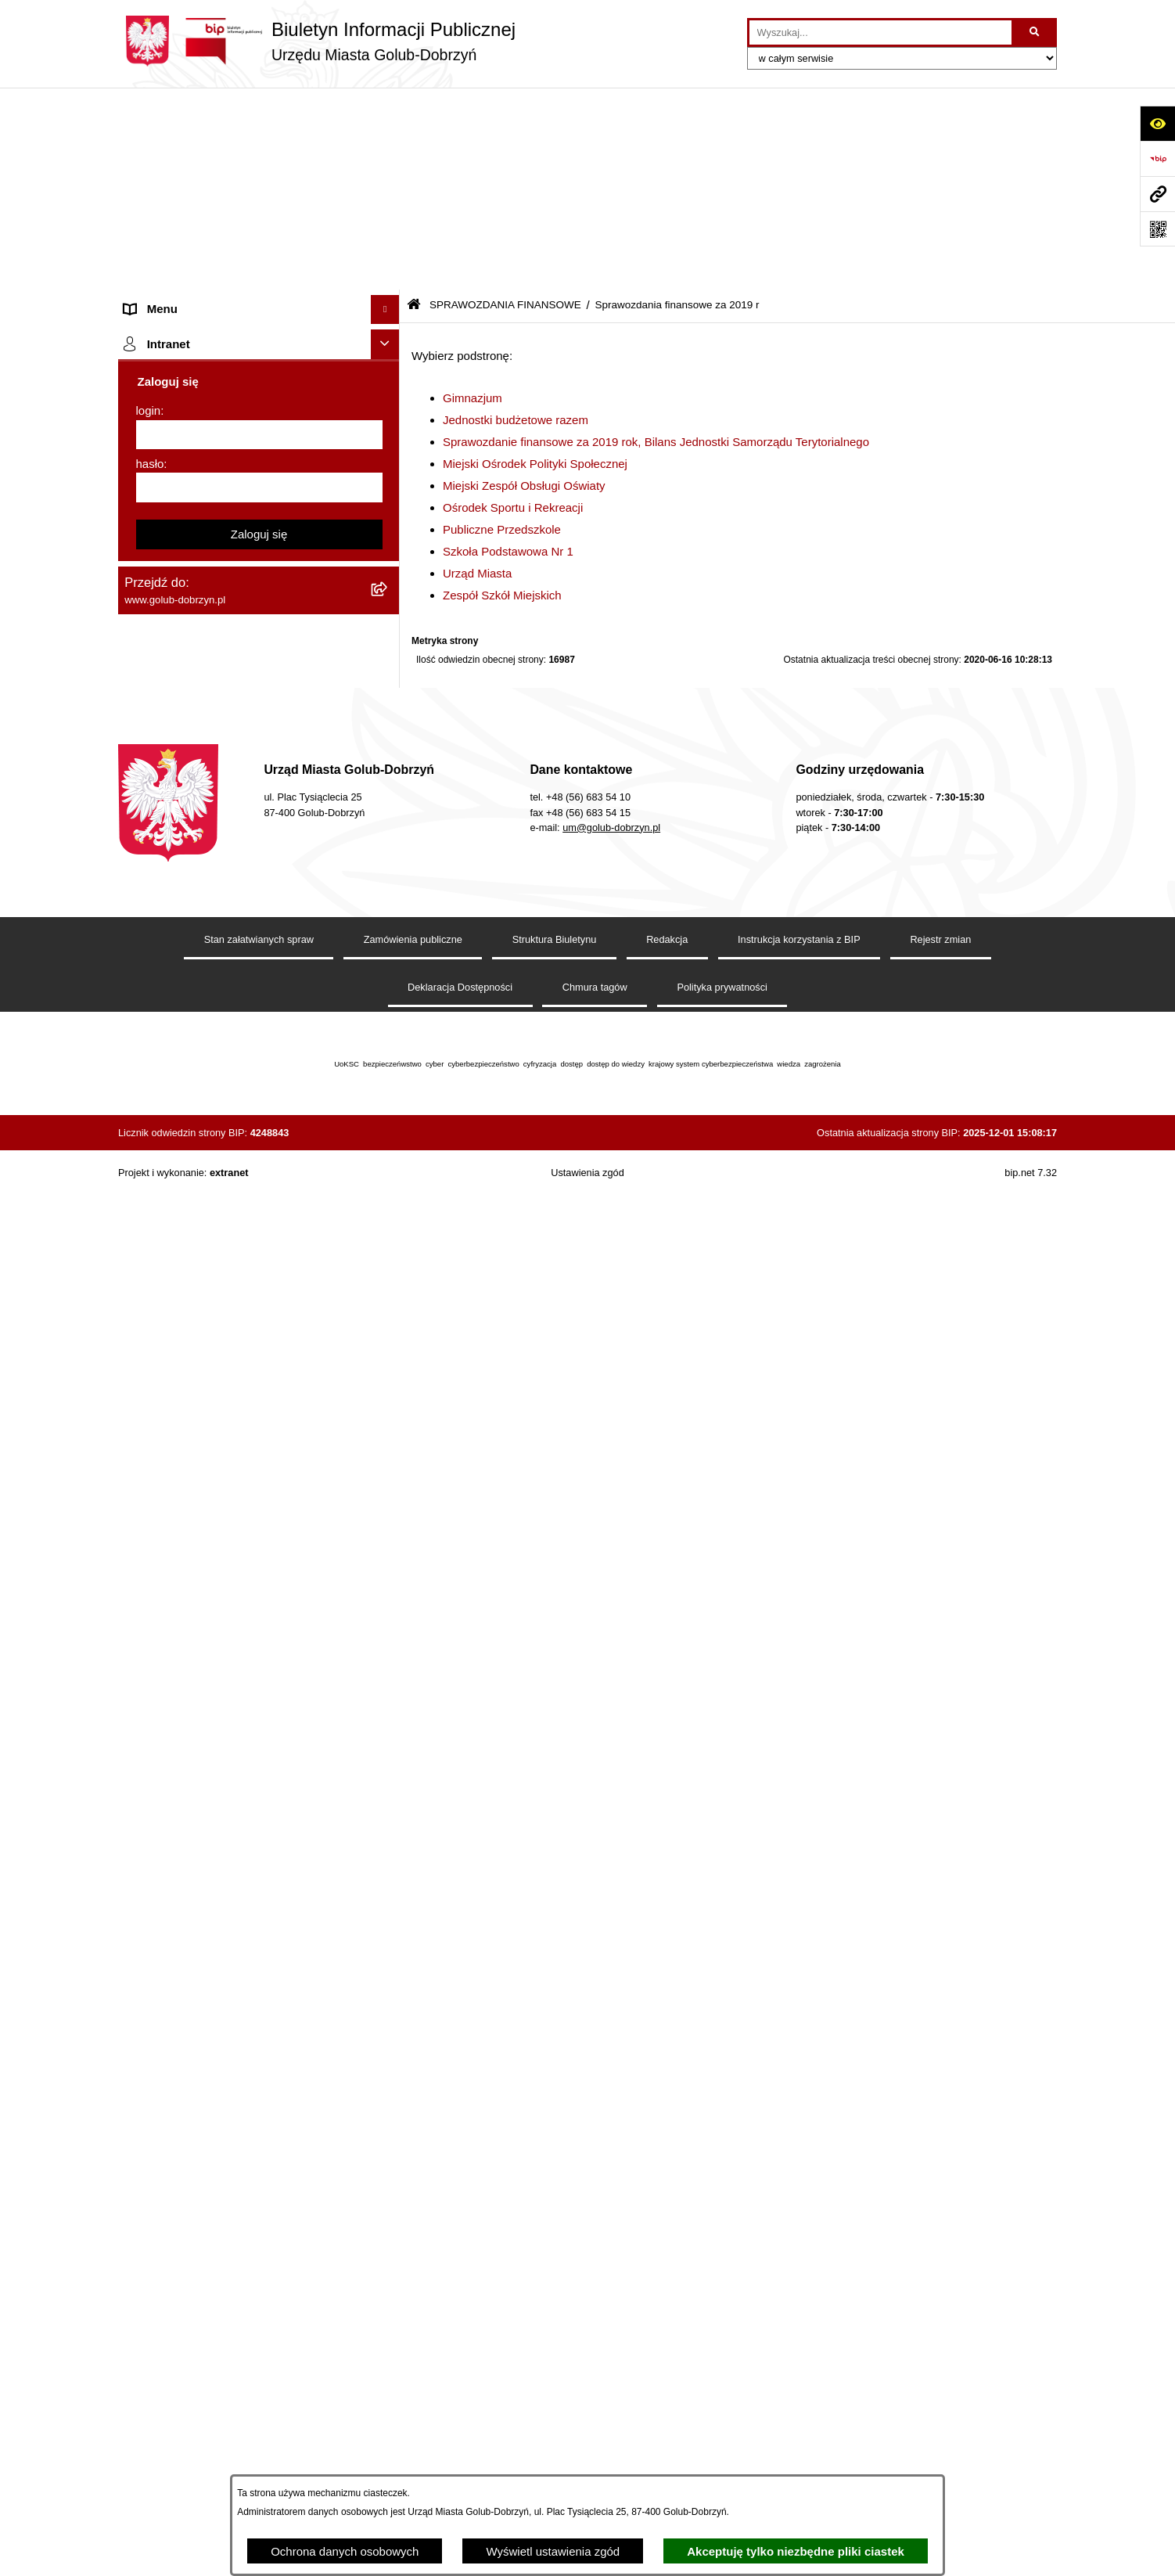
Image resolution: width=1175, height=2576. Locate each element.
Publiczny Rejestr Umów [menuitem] (188, 1545)
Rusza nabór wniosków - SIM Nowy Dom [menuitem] (230, 1427)
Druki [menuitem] (138, 1340)
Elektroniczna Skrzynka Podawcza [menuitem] (214, 1739)
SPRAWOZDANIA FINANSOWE (505, 104)
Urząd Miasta (477, 371)
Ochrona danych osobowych (345, 2551)
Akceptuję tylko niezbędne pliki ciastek (795, 2551)
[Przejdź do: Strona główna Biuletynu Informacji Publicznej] (414, 103)
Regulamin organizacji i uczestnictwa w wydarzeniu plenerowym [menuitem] (226, 1302)
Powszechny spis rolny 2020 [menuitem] (198, 1516)
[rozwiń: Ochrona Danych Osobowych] (388, 342)
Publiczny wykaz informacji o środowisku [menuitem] (230, 1234)
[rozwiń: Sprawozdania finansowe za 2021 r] (388, 567)
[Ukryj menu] (386, 108)
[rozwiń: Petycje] (388, 313)
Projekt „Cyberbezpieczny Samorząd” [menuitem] (221, 2138)
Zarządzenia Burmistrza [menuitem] (186, 400)
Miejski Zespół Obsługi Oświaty (524, 283)
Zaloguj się (259, 2439)
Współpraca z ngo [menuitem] (171, 430)
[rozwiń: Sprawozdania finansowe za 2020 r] (388, 607)
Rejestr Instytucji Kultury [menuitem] (187, 1603)
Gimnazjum (472, 196)
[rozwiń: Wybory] (388, 1264)
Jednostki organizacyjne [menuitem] (187, 224)
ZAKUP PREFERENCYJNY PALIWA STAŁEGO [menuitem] (219, 1976)
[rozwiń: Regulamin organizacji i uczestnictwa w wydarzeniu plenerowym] (388, 1294)
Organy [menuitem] (143, 165)
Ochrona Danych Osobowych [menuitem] (200, 341)
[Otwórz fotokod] (1157, 228)
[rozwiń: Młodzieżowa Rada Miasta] (388, 254)
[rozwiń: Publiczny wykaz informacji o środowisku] (388, 1235)
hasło (150, 2369)
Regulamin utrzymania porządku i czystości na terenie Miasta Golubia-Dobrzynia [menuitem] (244, 1671)
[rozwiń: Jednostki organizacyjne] (388, 225)
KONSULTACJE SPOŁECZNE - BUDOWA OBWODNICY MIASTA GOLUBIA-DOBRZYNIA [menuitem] (234, 1891)
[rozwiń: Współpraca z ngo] (388, 431)
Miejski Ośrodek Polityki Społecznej (535, 261)
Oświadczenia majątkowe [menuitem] (190, 1633)
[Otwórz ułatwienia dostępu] (1157, 123)
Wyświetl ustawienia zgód (553, 2551)
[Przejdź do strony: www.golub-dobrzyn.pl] (1157, 193)
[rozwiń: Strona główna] (388, 137)
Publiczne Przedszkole (502, 327)
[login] (259, 2340)
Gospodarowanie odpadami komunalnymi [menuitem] (232, 1457)
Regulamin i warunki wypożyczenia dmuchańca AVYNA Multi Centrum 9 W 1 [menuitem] (247, 1806)
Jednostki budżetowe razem (515, 218)
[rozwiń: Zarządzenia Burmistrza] (388, 401)
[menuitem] (259, 528)
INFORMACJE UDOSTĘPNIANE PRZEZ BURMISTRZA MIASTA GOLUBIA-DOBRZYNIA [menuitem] (231, 2032)
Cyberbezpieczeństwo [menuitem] (181, 1938)
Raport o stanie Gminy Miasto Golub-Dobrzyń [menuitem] (242, 1709)
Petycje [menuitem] (143, 312)
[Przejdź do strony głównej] (317, 41)
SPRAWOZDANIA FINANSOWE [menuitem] (208, 488)
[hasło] (259, 2393)
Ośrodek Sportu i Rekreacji (513, 305)
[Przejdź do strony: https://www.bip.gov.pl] (1157, 158)
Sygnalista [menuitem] (151, 1768)
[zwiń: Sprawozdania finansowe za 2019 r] (388, 647)
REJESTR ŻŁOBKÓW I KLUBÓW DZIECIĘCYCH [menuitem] (212, 2206)
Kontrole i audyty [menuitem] (168, 1369)
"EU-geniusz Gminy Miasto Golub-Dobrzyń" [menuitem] (237, 2167)
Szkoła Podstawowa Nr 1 (508, 349)
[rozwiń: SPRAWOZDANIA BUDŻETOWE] (388, 460)
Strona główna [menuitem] (161, 136)
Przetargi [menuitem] (147, 371)
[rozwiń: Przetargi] (388, 372)
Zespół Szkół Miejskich (502, 393)
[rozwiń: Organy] (388, 166)
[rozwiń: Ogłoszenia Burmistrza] (388, 283)
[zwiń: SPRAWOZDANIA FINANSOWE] (388, 489)
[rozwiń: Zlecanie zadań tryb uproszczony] (388, 196)
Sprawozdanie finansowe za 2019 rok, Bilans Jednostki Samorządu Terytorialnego (656, 239)
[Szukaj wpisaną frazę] (1035, 33)
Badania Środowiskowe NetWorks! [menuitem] (214, 2108)
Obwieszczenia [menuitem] (163, 1398)
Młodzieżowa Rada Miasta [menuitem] (192, 254)
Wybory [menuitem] (144, 1263)
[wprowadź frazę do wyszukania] (880, 33)
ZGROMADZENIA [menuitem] (171, 2079)
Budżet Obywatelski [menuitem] (176, 1574)
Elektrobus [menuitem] (152, 1844)
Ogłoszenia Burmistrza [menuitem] (183, 283)
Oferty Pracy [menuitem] (156, 1486)
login (148, 2315)
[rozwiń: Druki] (388, 1341)
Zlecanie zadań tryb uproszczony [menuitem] (210, 195)
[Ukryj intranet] (386, 2250)
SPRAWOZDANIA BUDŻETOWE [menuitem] (210, 459)
